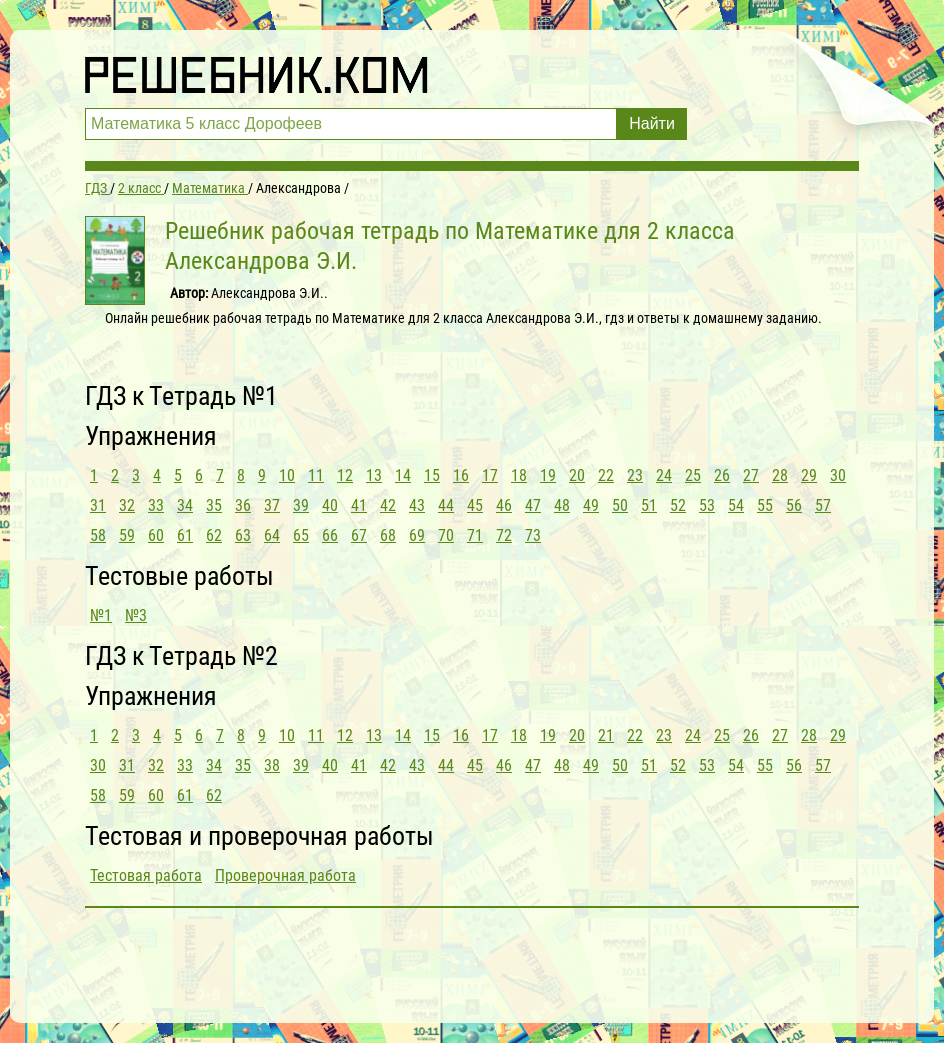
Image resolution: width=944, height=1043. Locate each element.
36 (243, 505)
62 (214, 535)
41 (359, 505)
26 (722, 475)
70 (446, 535)
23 (635, 475)
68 (388, 535)
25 (693, 475)
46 (504, 505)
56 (794, 505)
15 (432, 475)
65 (301, 535)
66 (330, 535)
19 (548, 475)
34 (185, 505)
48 (562, 505)
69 (417, 535)
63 (243, 535)
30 (838, 475)
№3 (136, 615)
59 (127, 535)
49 (591, 505)
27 (751, 475)
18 (519, 475)
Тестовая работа (146, 875)
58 (98, 535)
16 (461, 475)
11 (316, 475)
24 (664, 475)
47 (533, 505)
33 (156, 505)
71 (475, 535)
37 (272, 505)
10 (287, 475)
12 (345, 475)
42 (388, 505)
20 (577, 475)
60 (156, 535)
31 (98, 505)
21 (606, 735)
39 (301, 505)
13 (374, 475)
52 (678, 505)
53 (707, 505)
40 (330, 505)
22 (606, 475)
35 (214, 505)
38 (272, 765)
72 (504, 535)
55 (765, 505)
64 (272, 535)
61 (185, 535)
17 (490, 475)
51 (649, 505)
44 (446, 505)
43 (417, 505)
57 (823, 505)
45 (475, 505)
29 (809, 475)
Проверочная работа (285, 875)
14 (403, 475)
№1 (101, 615)
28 (780, 475)
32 (127, 505)
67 (359, 535)
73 (533, 535)
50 (620, 505)
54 (736, 505)
